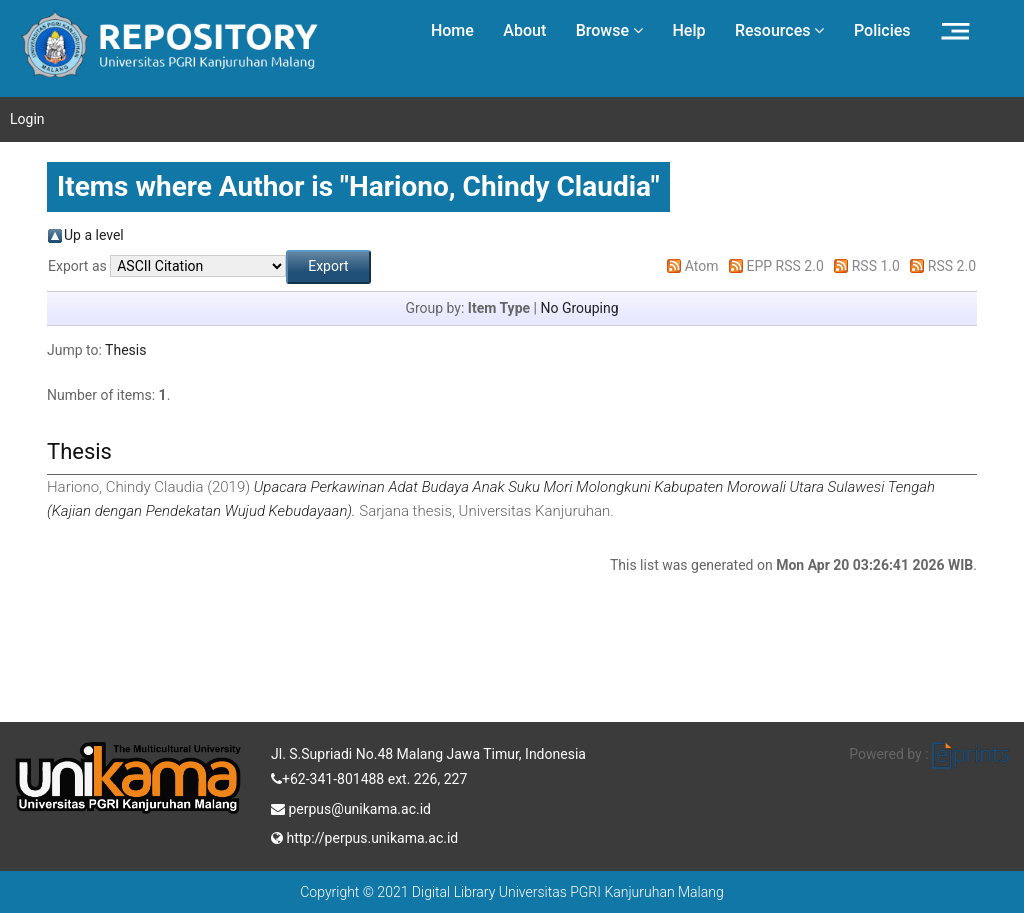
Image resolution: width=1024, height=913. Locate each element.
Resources (780, 30)
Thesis (125, 350)
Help (688, 30)
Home (452, 30)
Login (27, 119)
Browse (609, 30)
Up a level (94, 235)
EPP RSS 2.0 (785, 266)
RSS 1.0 (876, 266)
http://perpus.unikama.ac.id (364, 836)
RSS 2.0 (952, 266)
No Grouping (579, 308)
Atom (702, 266)
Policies (882, 30)
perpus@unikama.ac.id (351, 807)
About (524, 30)
